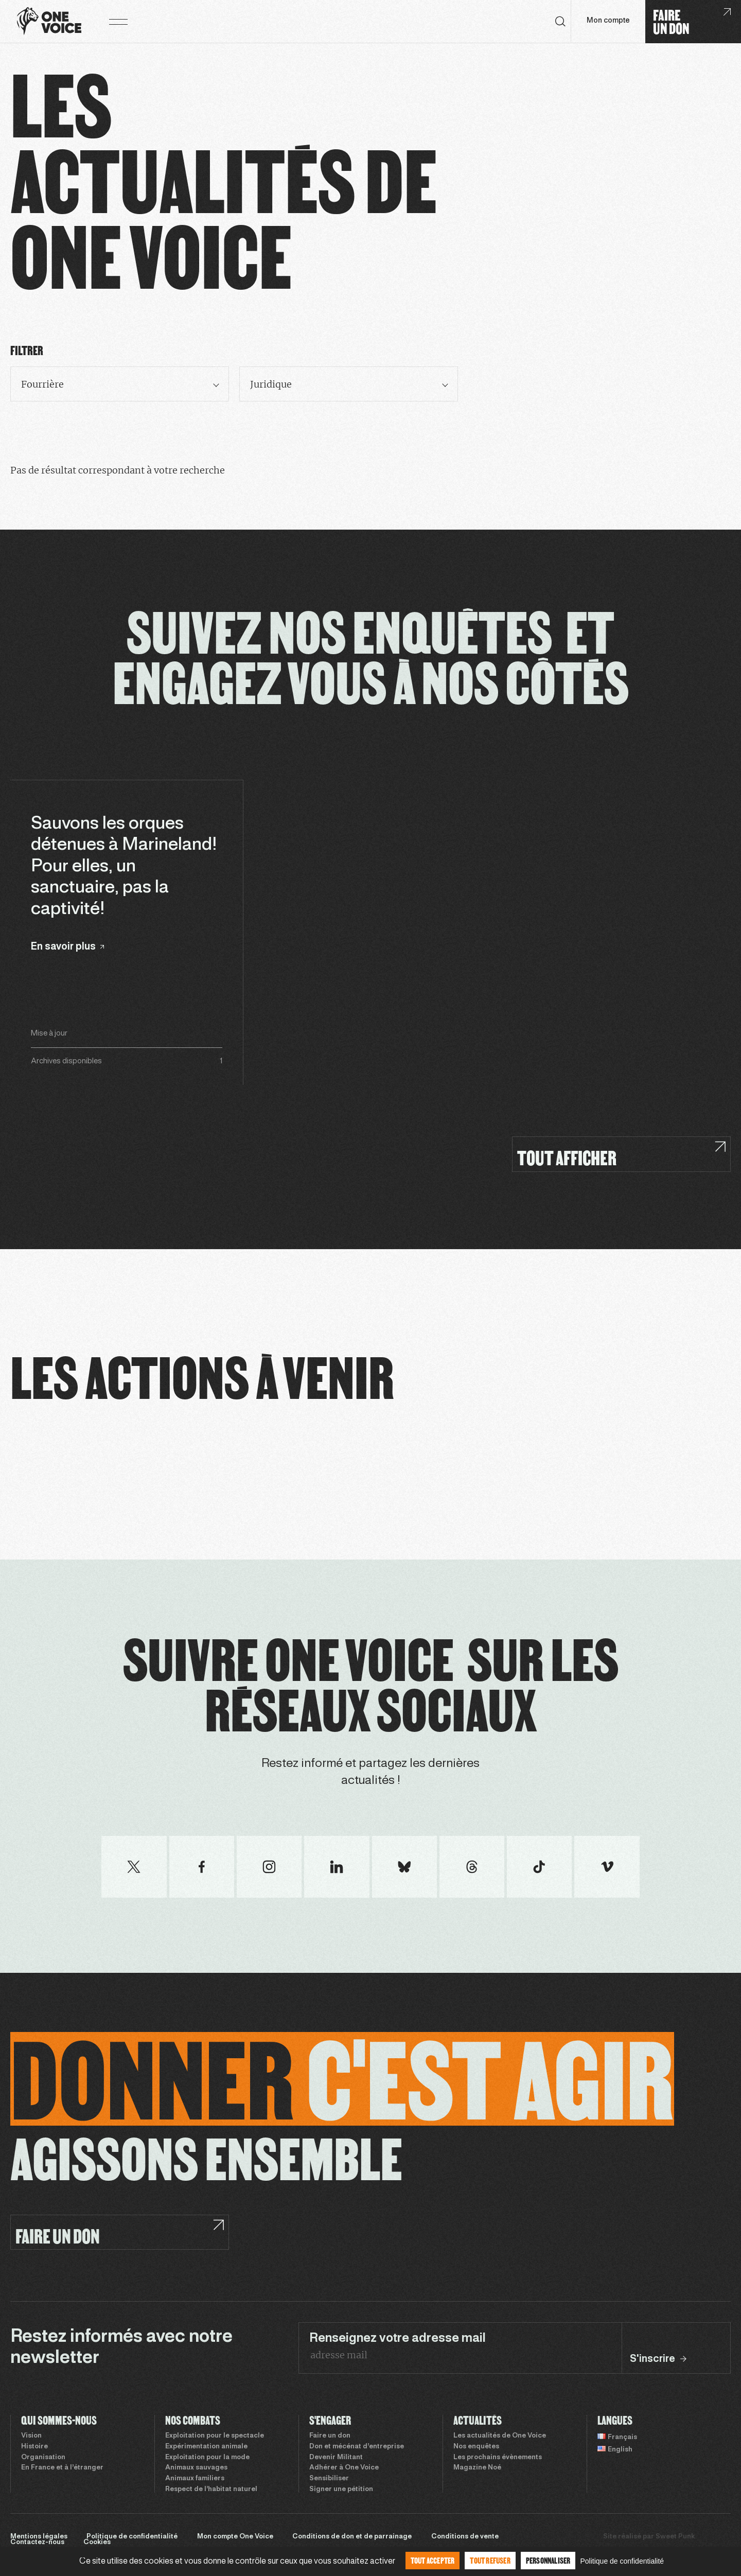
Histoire (34, 2447)
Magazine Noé (477, 2468)
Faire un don (329, 2436)
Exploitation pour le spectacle (214, 2436)
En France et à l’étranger (62, 2468)
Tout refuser (490, 2560)
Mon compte (608, 20)
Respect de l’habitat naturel (211, 2489)
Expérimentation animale (206, 2447)
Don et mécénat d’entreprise (356, 2447)
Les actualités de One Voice (499, 2436)
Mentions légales (38, 2537)
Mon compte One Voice (235, 2537)
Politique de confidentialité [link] (622, 2561)
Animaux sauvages (196, 2468)
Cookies (97, 2542)
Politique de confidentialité (132, 2537)
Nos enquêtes (476, 2447)
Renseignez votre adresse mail (397, 2338)
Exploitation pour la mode (207, 2458)
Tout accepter (433, 2560)
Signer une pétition (341, 2489)
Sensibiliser (329, 2479)
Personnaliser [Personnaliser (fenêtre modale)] (548, 2560)
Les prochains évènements (497, 2458)
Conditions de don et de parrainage (352, 2537)
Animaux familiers (194, 2479)
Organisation (43, 2458)
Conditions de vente (465, 2537)
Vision (31, 2436)
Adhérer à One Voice (344, 2468)
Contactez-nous (37, 2542)
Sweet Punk (675, 2537)
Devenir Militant (336, 2458)
